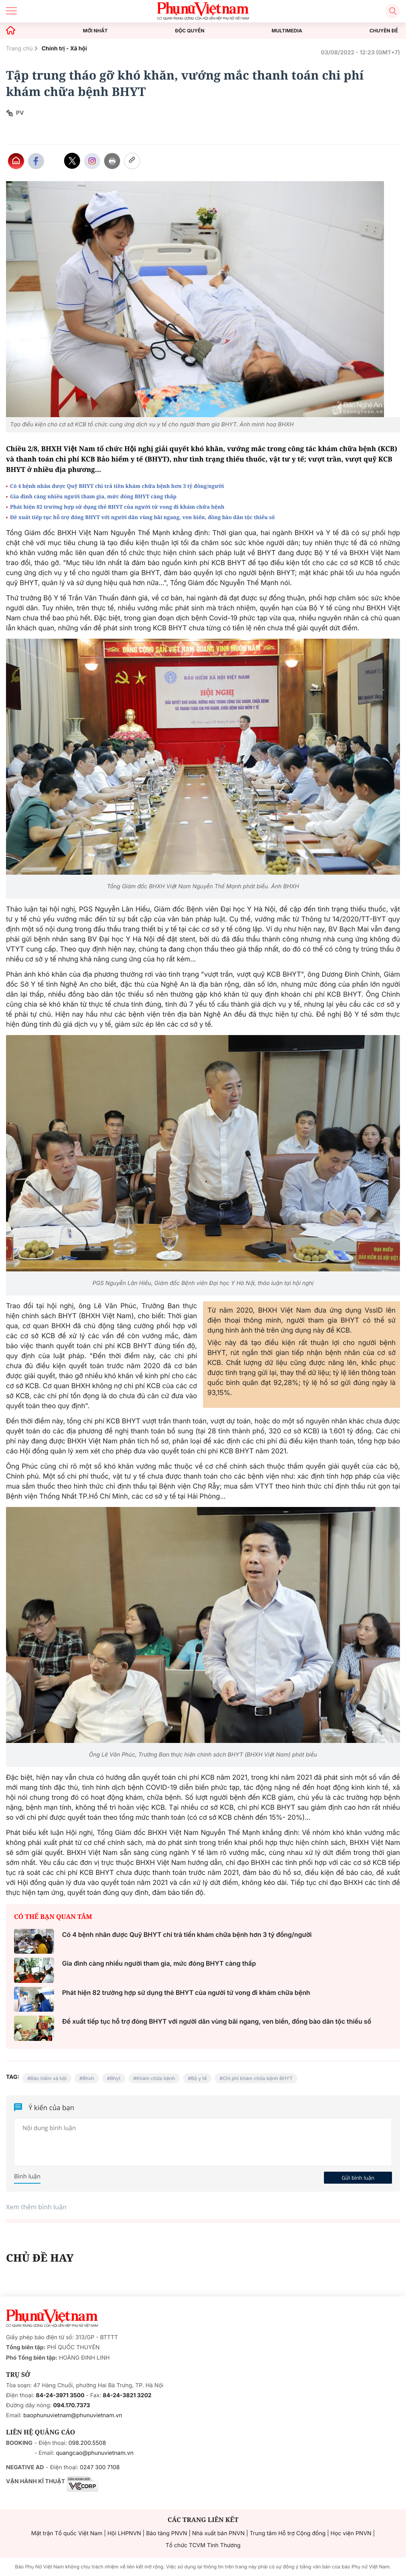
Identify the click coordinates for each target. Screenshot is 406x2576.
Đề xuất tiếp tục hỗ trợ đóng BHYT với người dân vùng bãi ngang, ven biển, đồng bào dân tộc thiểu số (142, 517)
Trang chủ (19, 48)
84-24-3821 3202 (127, 2395)
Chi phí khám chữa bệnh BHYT (258, 2078)
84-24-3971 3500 (60, 2395)
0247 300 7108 (99, 2467)
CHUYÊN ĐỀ (384, 30)
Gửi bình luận (358, 2177)
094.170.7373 (71, 2405)
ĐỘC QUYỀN (189, 30)
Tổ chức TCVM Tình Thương (203, 2545)
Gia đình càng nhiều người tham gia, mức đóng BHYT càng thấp (93, 496)
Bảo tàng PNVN (166, 2533)
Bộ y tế (199, 2078)
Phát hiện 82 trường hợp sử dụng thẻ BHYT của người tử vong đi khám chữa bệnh (117, 506)
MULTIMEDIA (286, 30)
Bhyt (115, 2078)
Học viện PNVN (351, 2533)
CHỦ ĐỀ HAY (40, 2257)
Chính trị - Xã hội (64, 48)
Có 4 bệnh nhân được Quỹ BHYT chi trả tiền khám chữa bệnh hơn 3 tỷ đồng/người (117, 486)
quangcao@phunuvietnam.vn (95, 2453)
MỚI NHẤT (95, 30)
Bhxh (88, 2078)
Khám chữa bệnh (155, 2078)
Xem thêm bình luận (36, 2207)
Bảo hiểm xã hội (48, 2078)
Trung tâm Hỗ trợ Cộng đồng (288, 2533)
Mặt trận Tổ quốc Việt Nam (67, 2533)
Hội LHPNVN (124, 2533)
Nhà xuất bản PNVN (218, 2533)
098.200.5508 (87, 2443)
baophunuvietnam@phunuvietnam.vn (72, 2415)
